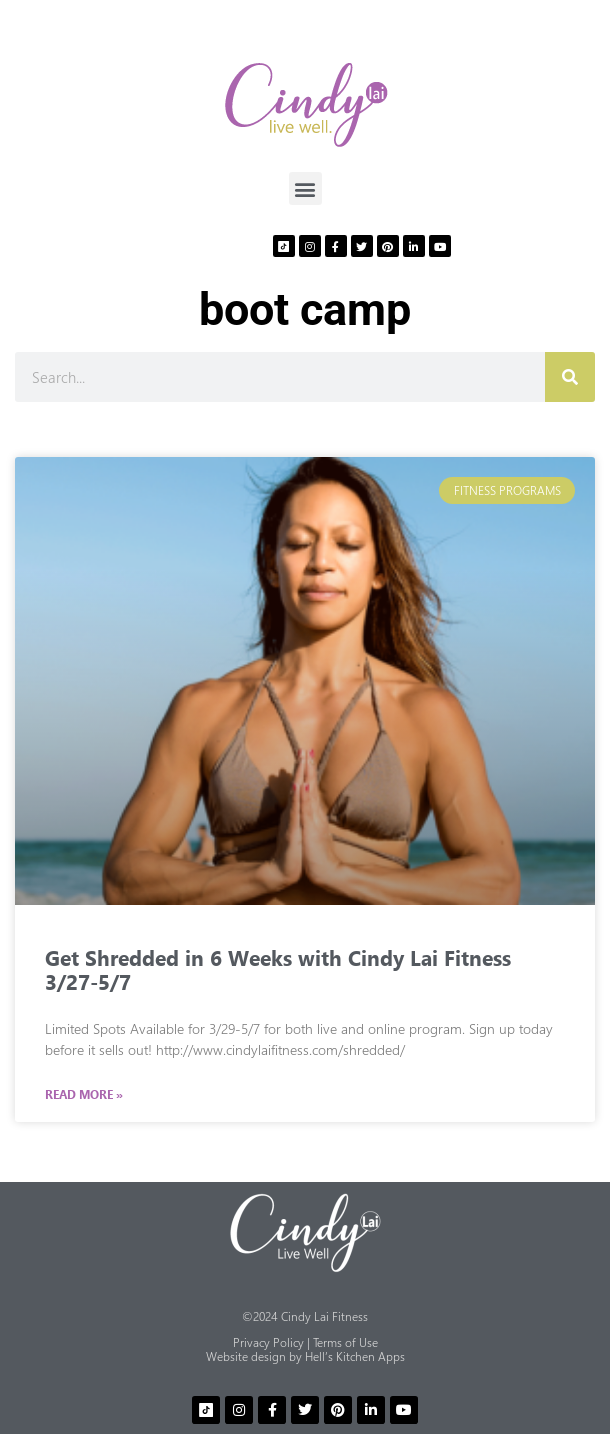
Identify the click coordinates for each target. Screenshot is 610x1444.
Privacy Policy (268, 1342)
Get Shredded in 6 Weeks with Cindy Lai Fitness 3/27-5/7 (278, 969)
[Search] (570, 377)
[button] (305, 188)
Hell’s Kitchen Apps (355, 1356)
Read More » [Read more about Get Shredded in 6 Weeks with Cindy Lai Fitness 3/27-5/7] (84, 1095)
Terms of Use (345, 1342)
